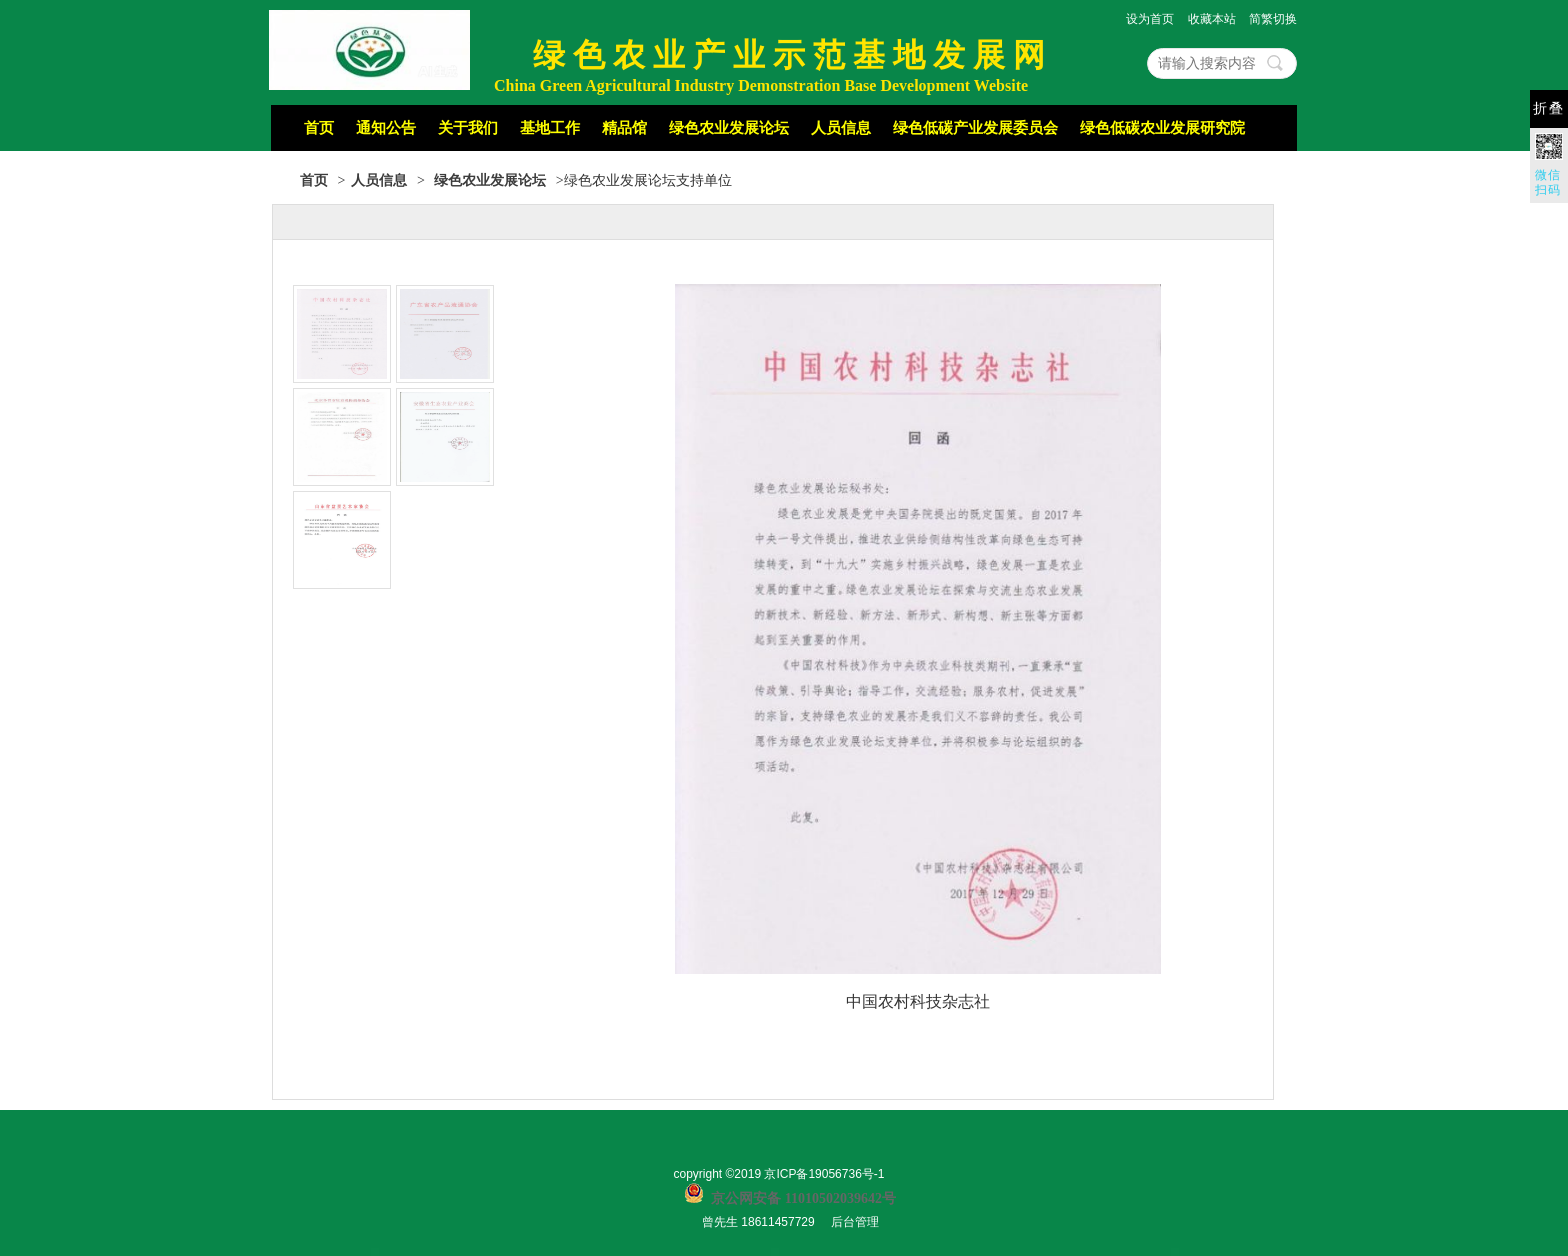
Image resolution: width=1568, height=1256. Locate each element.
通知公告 (386, 128)
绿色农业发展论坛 (729, 128)
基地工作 (550, 128)
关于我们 (468, 128)
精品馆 (624, 128)
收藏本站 (1212, 19)
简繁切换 (1273, 19)
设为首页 (1150, 19)
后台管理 (855, 1222)
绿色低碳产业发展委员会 (975, 128)
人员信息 (841, 128)
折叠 (1549, 108)
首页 (319, 128)
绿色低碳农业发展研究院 (1162, 128)
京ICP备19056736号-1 (824, 1174)
